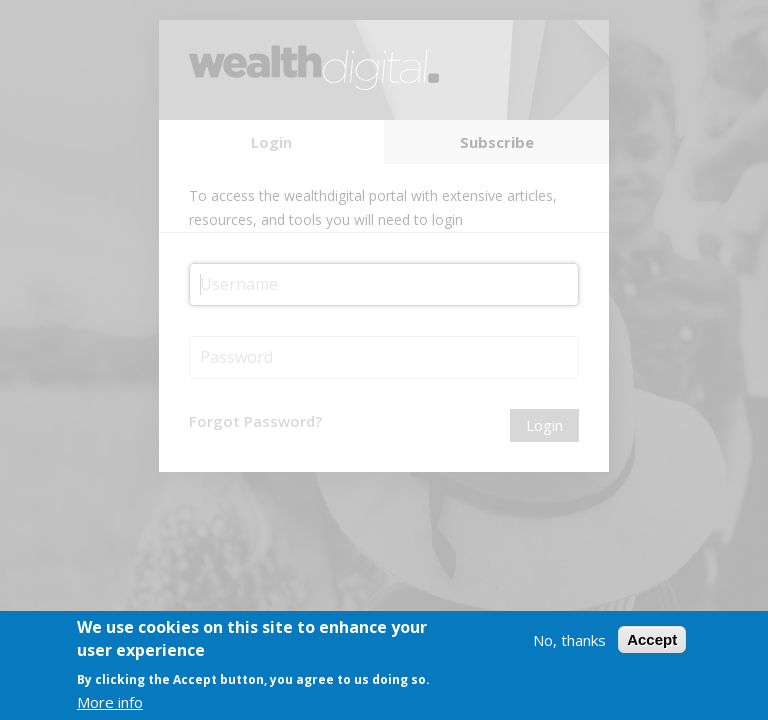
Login (271, 142)
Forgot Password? (255, 421)
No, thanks (569, 641)
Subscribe (497, 142)
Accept (652, 640)
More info (110, 703)
